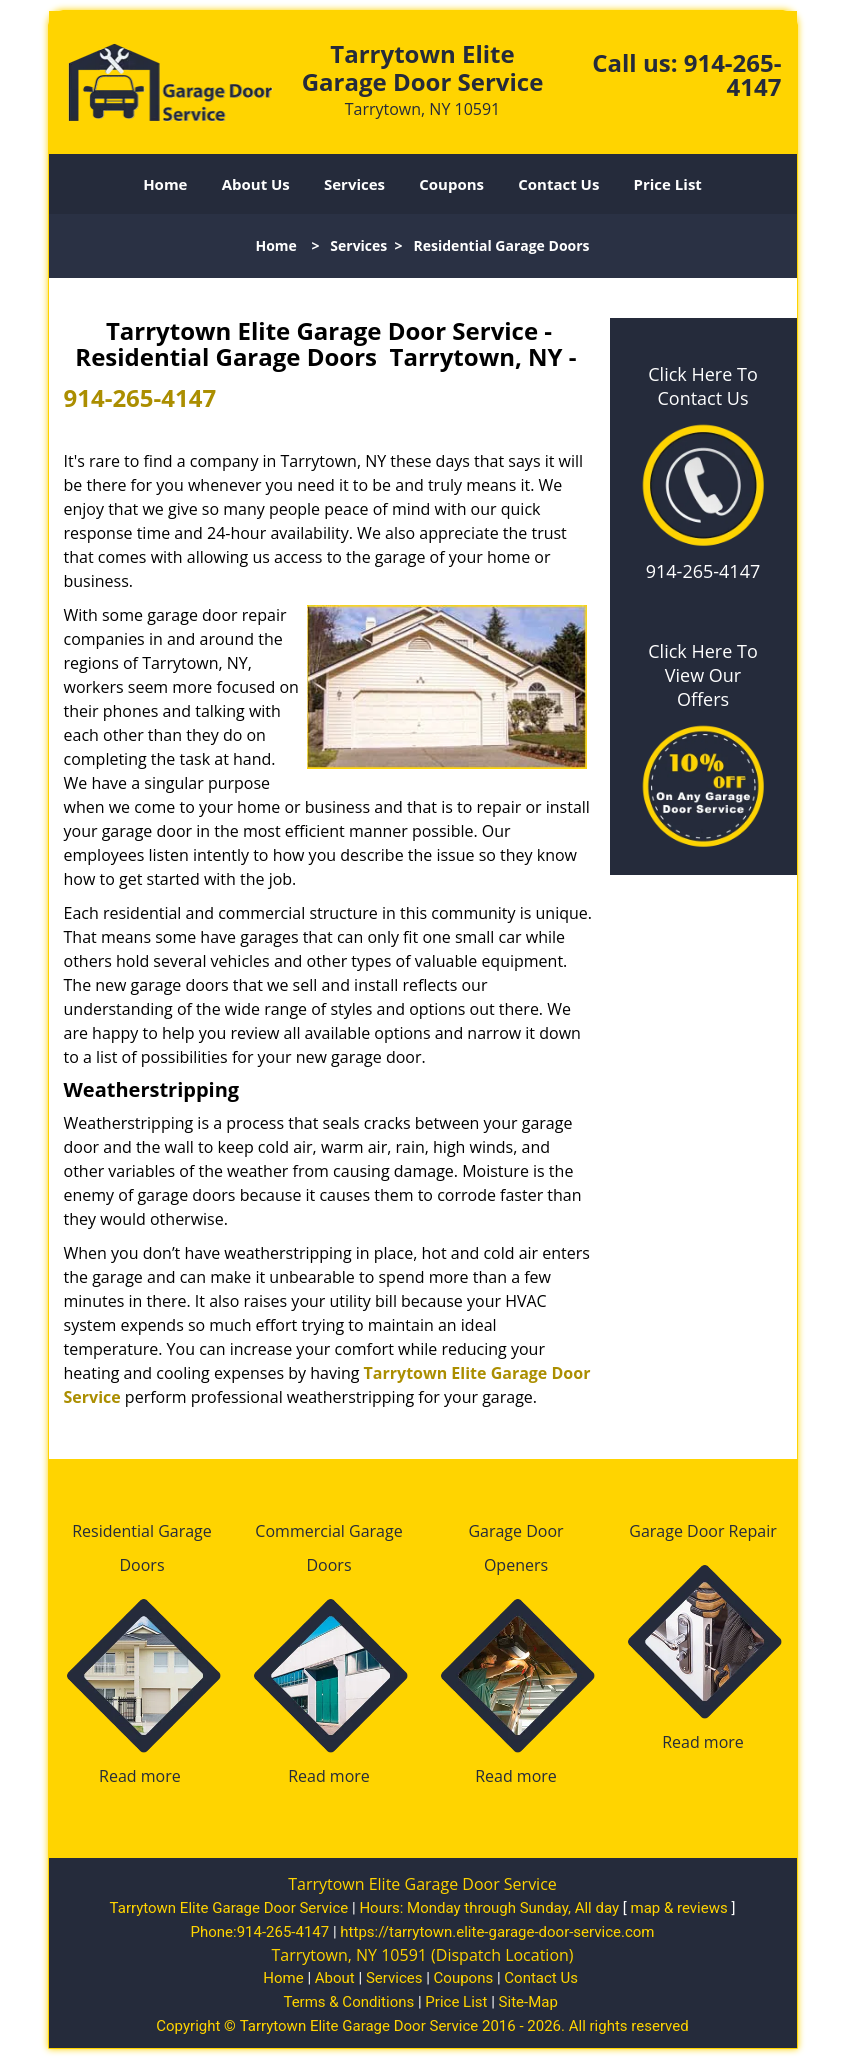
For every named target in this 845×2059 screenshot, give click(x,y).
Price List (668, 184)
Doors (141, 1565)
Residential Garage (142, 1531)
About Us (256, 184)
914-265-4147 (733, 74)
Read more (140, 1776)
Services (354, 184)
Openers (516, 1565)
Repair (753, 1531)
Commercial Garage (328, 1531)
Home (165, 184)
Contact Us (558, 184)
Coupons (451, 184)
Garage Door (515, 1531)
